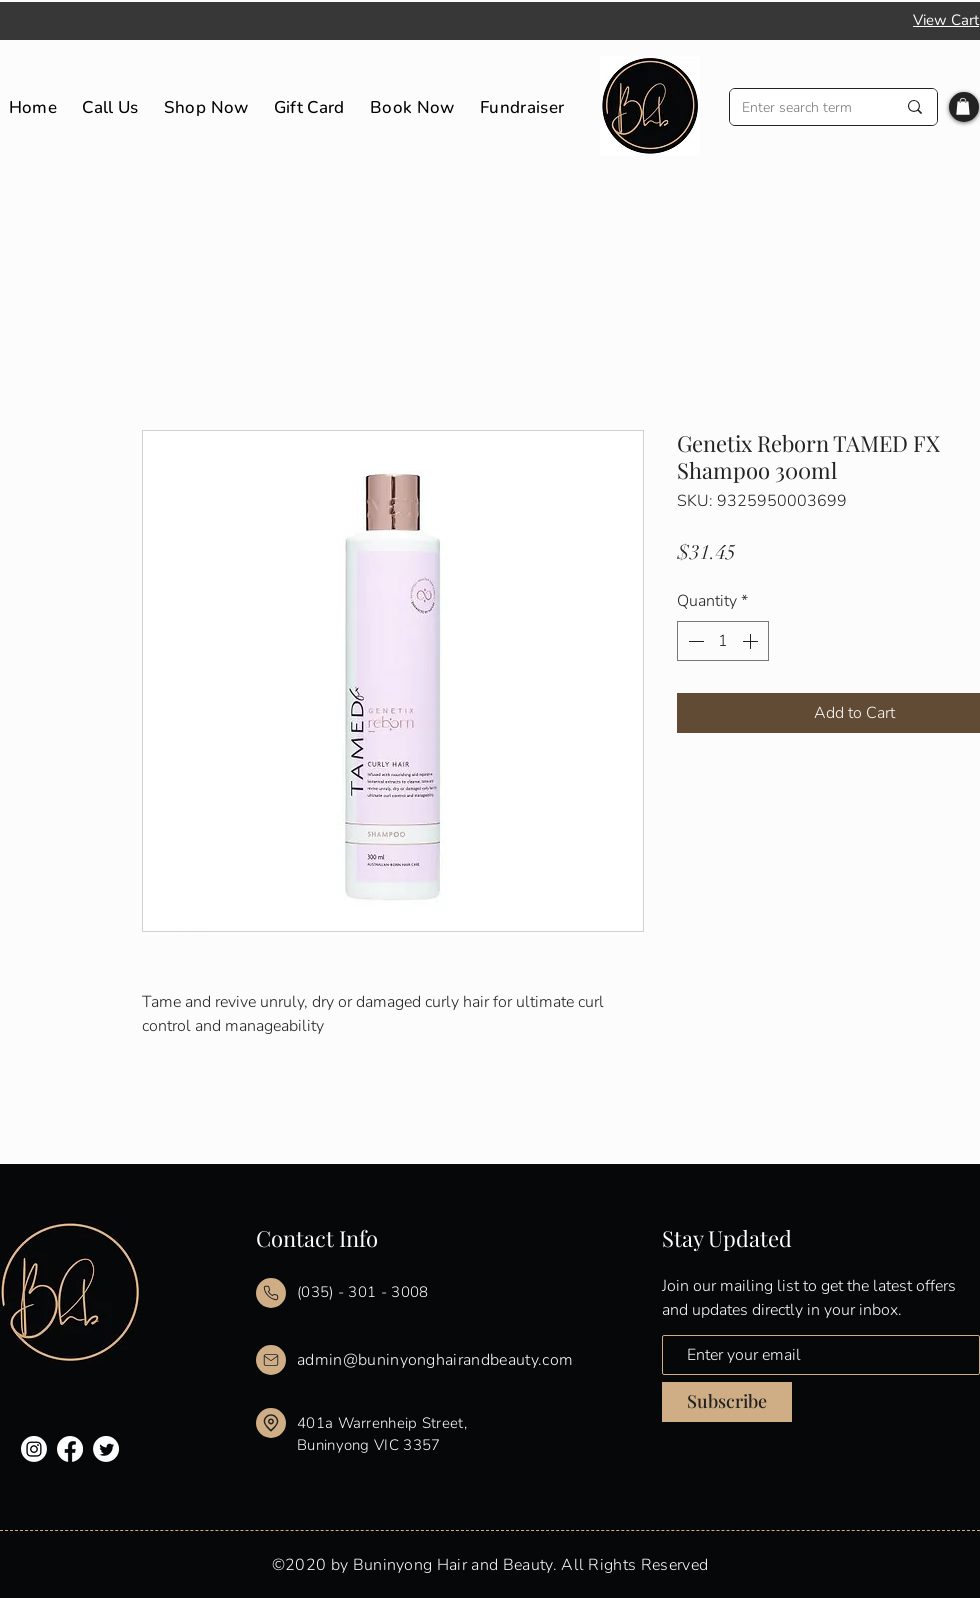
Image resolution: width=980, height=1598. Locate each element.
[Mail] (271, 1293)
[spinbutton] (723, 641)
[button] (963, 106)
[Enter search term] (804, 107)
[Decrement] (694, 641)
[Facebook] (70, 1449)
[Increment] (752, 641)
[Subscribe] (727, 1402)
